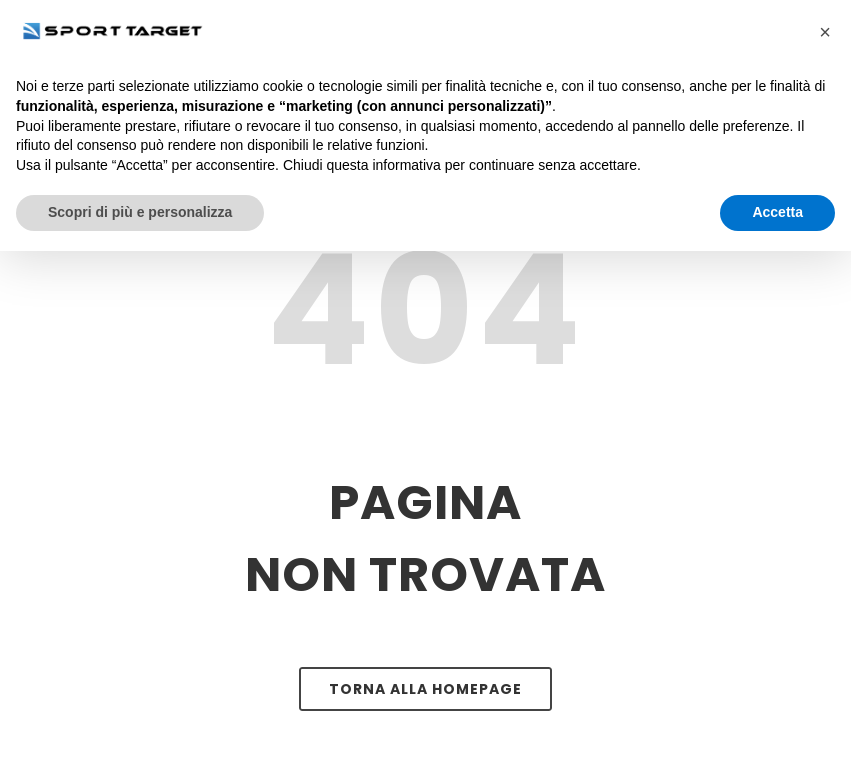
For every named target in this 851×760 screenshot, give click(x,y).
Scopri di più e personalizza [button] (140, 212)
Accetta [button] (777, 212)
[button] (825, 32)
